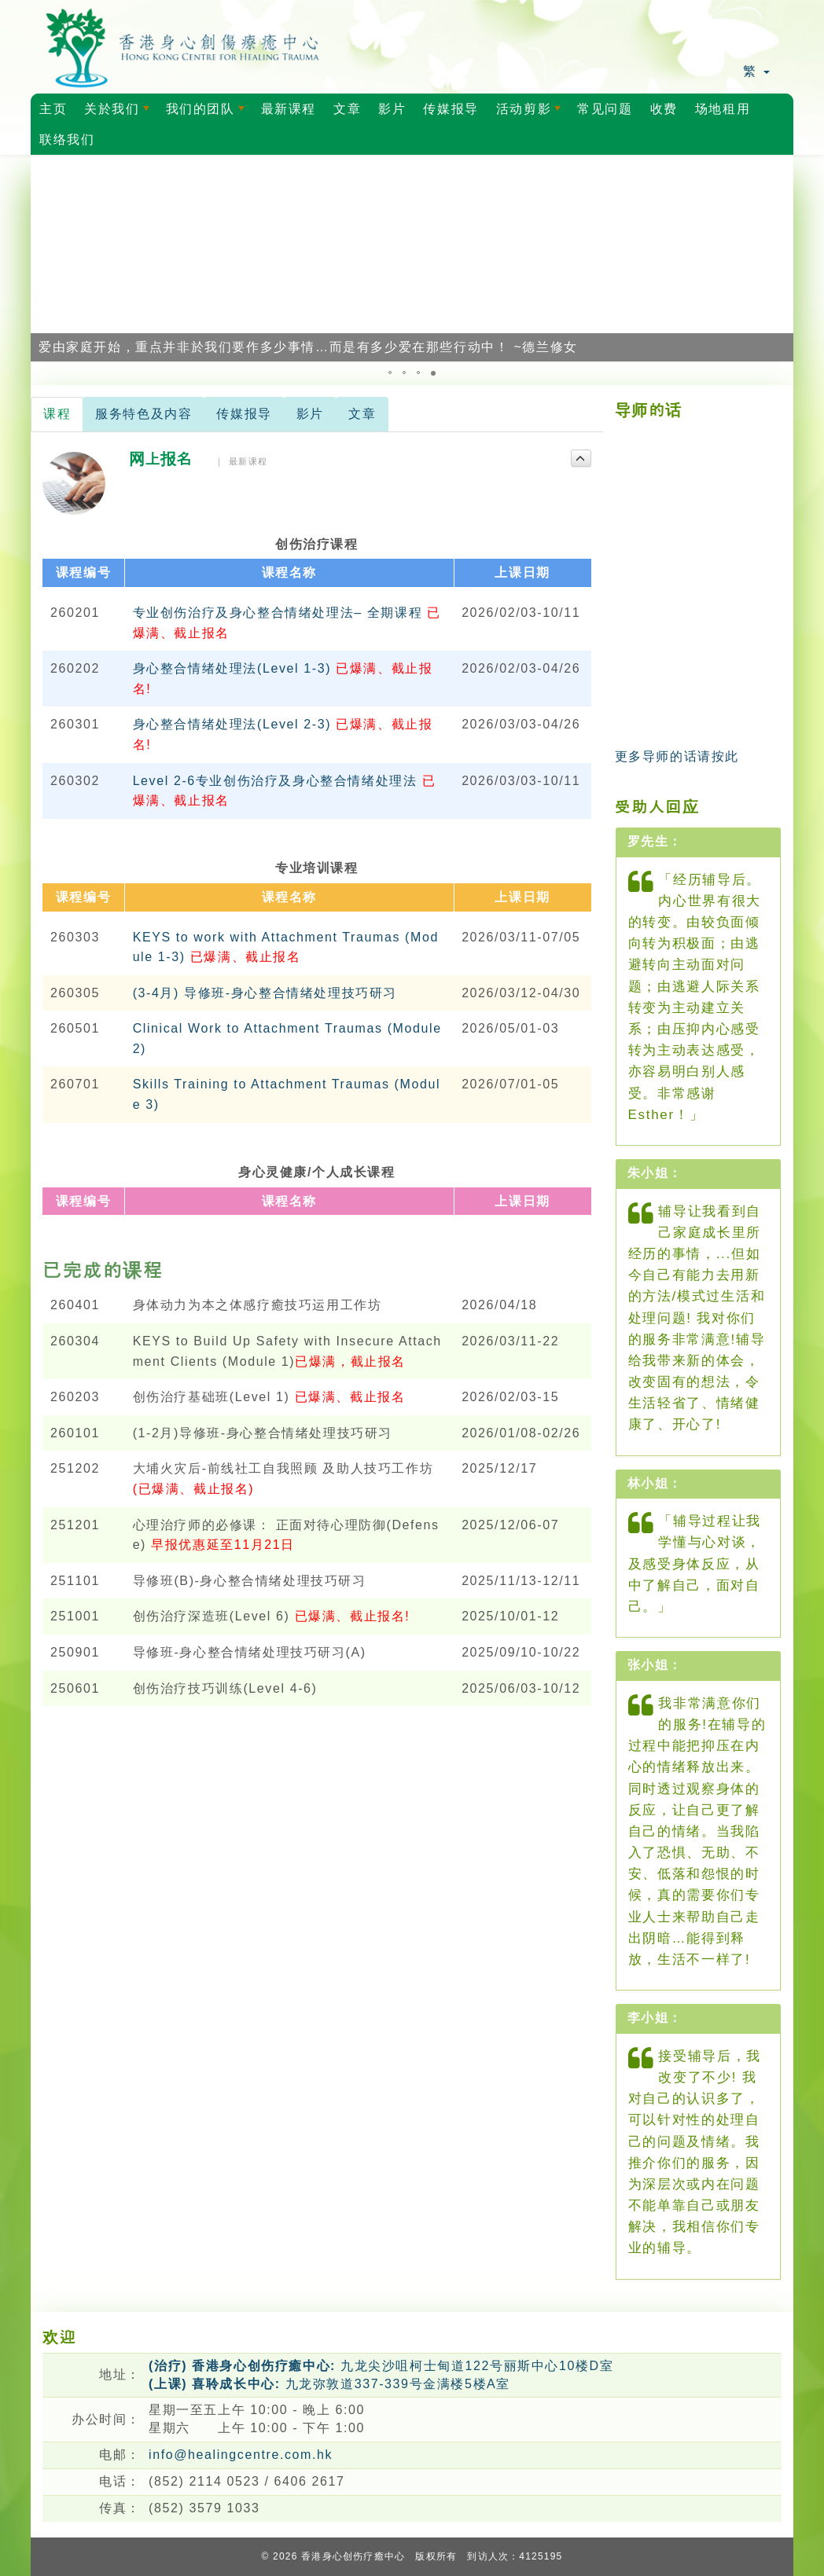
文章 (347, 109)
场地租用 (722, 109)
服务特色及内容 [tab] (143, 413)
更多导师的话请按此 (677, 756)
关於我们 (119, 113)
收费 (664, 109)
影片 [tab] (310, 413)
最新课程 (288, 109)
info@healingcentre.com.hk (241, 2454)
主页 (53, 109)
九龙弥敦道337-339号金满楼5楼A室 (329, 2384)
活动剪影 (531, 113)
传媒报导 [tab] (243, 413)
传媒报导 (450, 109)
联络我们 (66, 139)
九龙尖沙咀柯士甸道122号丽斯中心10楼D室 (381, 2365)
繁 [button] (756, 71)
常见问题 (604, 109)
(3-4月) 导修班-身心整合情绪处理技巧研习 (265, 993)
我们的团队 (208, 113)
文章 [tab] (362, 413)
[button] (44, 257)
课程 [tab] (57, 413)
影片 (392, 109)
